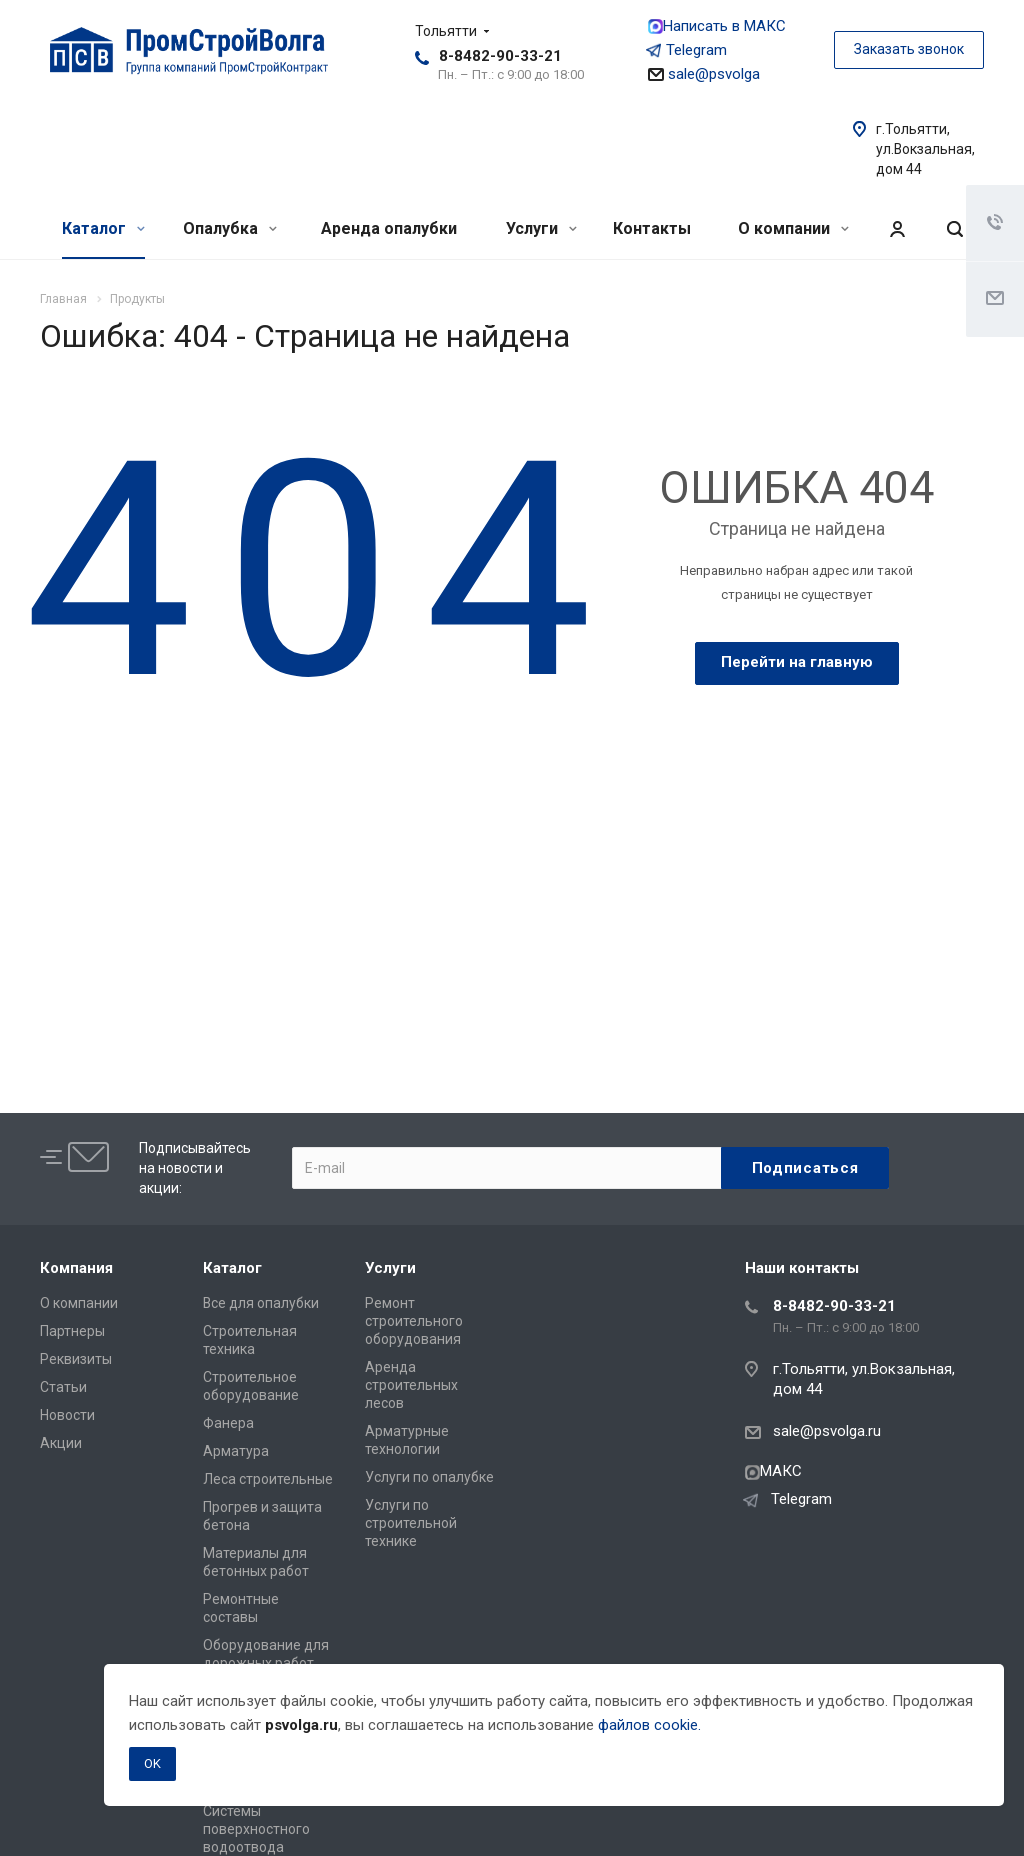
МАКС (773, 1471)
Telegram (687, 50)
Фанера (228, 1423)
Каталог (103, 228)
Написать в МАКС (717, 26)
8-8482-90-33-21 (500, 56)
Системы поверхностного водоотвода (256, 1829)
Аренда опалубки (389, 228)
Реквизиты (76, 1359)
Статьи (63, 1387)
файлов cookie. (649, 1725)
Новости (67, 1415)
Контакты (652, 228)
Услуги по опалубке (429, 1477)
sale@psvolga (704, 74)
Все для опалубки (261, 1303)
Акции (61, 1443)
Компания (76, 1268)
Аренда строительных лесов (411, 1385)
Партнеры (72, 1331)
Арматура (236, 1451)
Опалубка (230, 228)
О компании (793, 228)
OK (152, 1763)
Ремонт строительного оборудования (414, 1321)
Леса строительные (268, 1479)
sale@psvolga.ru (827, 1431)
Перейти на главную (797, 662)
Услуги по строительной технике (411, 1523)
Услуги (541, 228)
